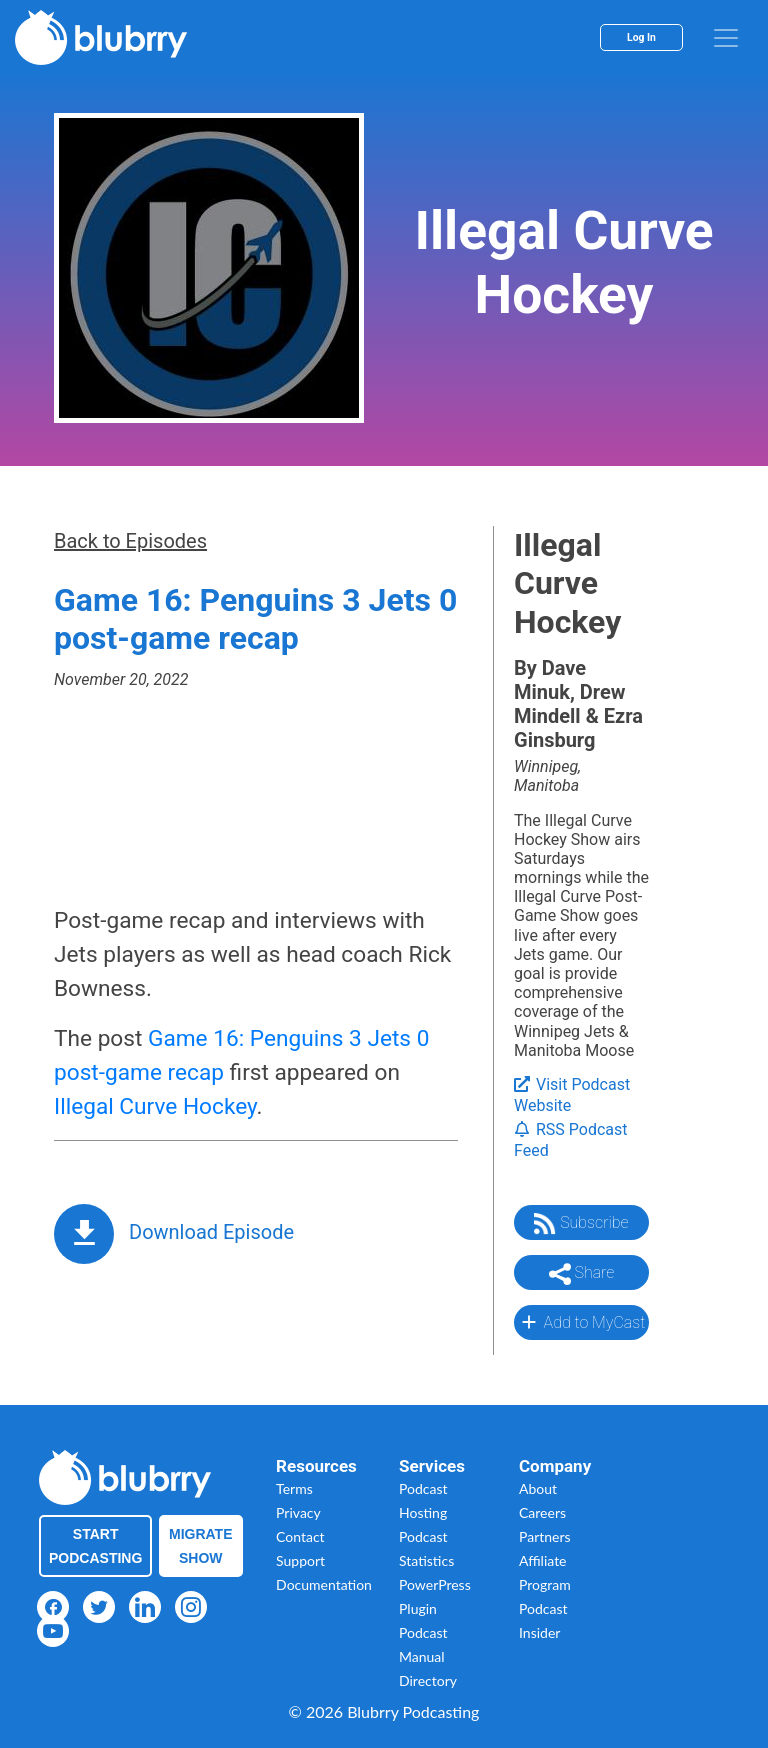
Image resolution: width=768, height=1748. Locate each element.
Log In (641, 37)
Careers (542, 1512)
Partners (545, 1536)
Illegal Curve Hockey (155, 1106)
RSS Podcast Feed (571, 1140)
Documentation (324, 1584)
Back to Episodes (130, 541)
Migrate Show (201, 1546)
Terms (294, 1488)
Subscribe (581, 1224)
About (538, 1488)
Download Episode (211, 1232)
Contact (300, 1536)
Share (582, 1274)
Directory (428, 1680)
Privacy (298, 1512)
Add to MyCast (581, 1322)
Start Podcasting (95, 1546)
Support (300, 1560)
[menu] (726, 38)
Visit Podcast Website (572, 1095)
